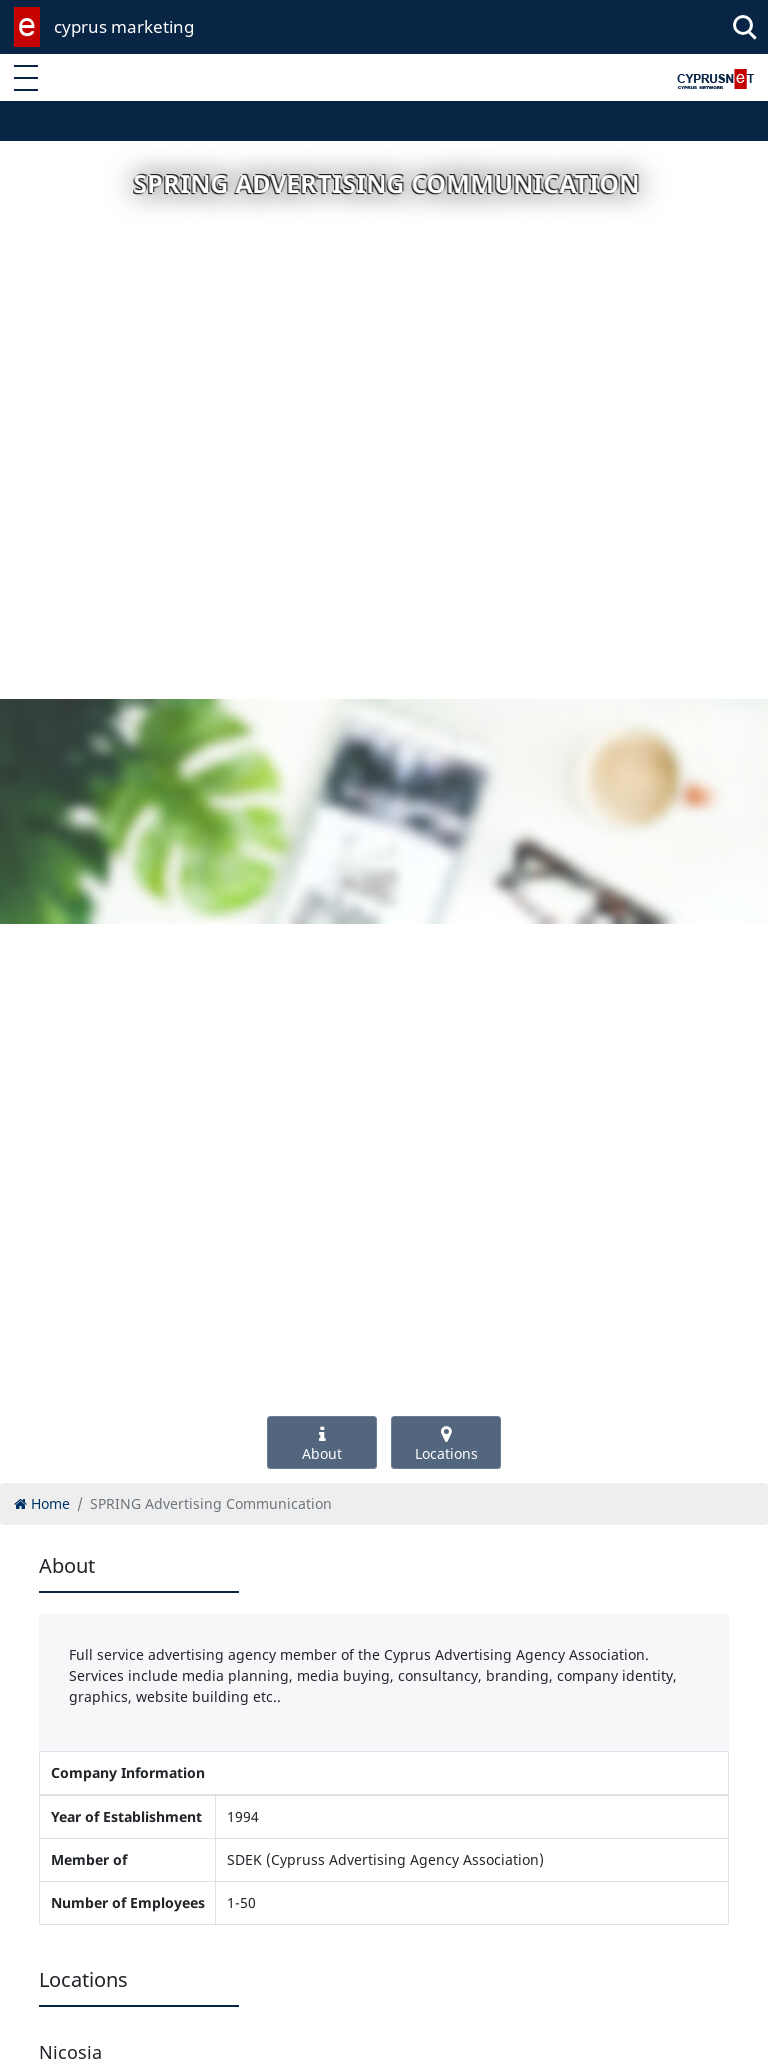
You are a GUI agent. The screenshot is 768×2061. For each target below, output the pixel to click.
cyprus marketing (124, 26)
